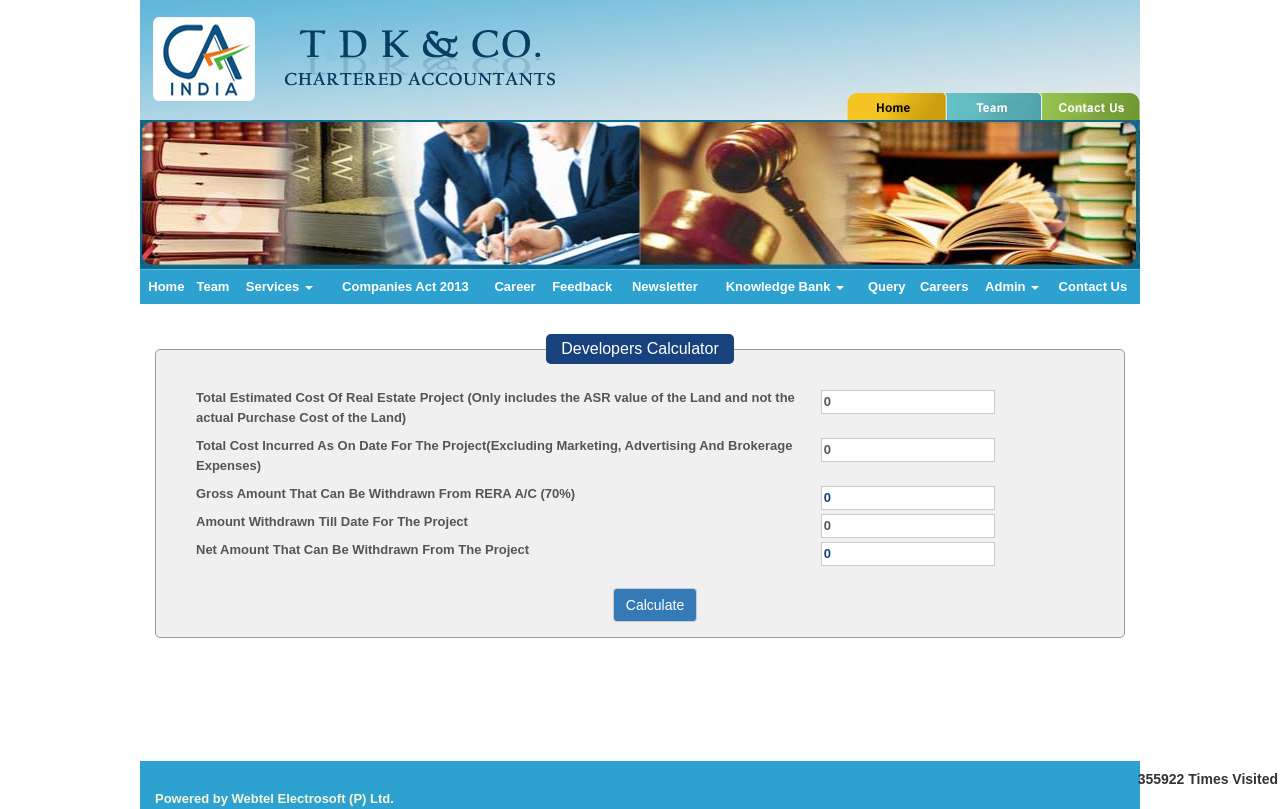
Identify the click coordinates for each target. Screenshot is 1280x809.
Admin (1012, 286)
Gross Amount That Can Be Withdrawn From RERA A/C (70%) (385, 493)
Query (887, 286)
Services (279, 286)
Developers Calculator (639, 348)
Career (514, 286)
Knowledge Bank (785, 286)
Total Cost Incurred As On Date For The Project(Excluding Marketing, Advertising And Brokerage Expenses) (494, 455)
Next (1048, 213)
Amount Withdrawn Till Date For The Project (332, 521)
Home (166, 286)
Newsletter (665, 286)
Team (212, 286)
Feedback (582, 286)
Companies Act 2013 (405, 286)
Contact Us (1093, 286)
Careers (944, 286)
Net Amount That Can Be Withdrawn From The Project (362, 549)
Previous (221, 213)
